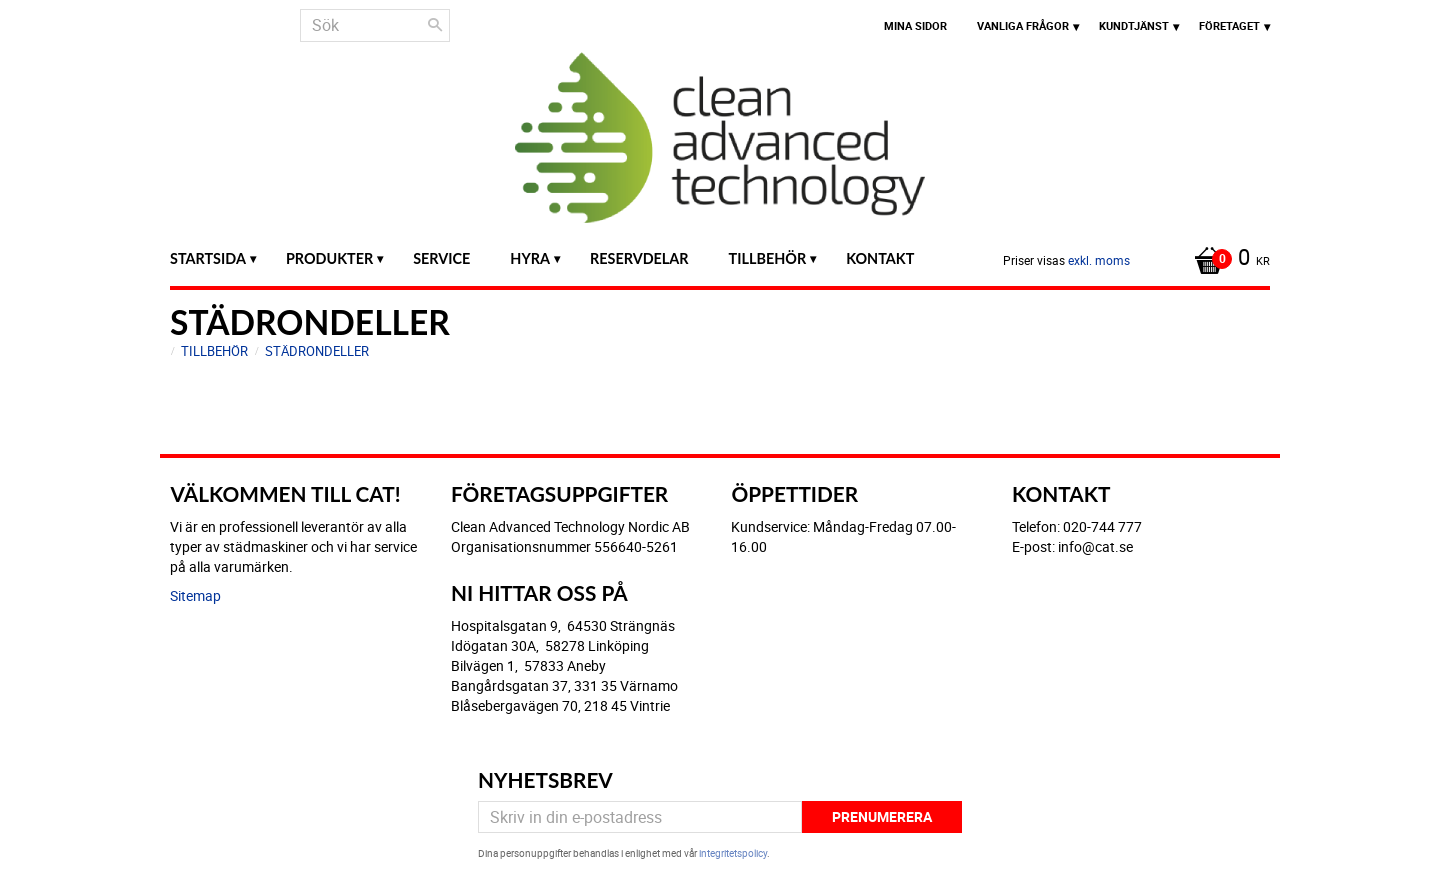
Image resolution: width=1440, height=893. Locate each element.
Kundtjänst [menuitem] (1134, 25)
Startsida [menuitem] (208, 258)
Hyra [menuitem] (530, 258)
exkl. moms (1099, 260)
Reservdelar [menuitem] (639, 258)
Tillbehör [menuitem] (768, 258)
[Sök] (435, 25)
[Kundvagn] (1227, 259)
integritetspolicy (733, 853)
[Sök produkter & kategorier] (375, 25)
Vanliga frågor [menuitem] (1023, 25)
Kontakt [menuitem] (880, 258)
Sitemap (195, 595)
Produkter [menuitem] (329, 258)
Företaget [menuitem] (1229, 25)
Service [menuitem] (441, 258)
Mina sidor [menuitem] (915, 25)
